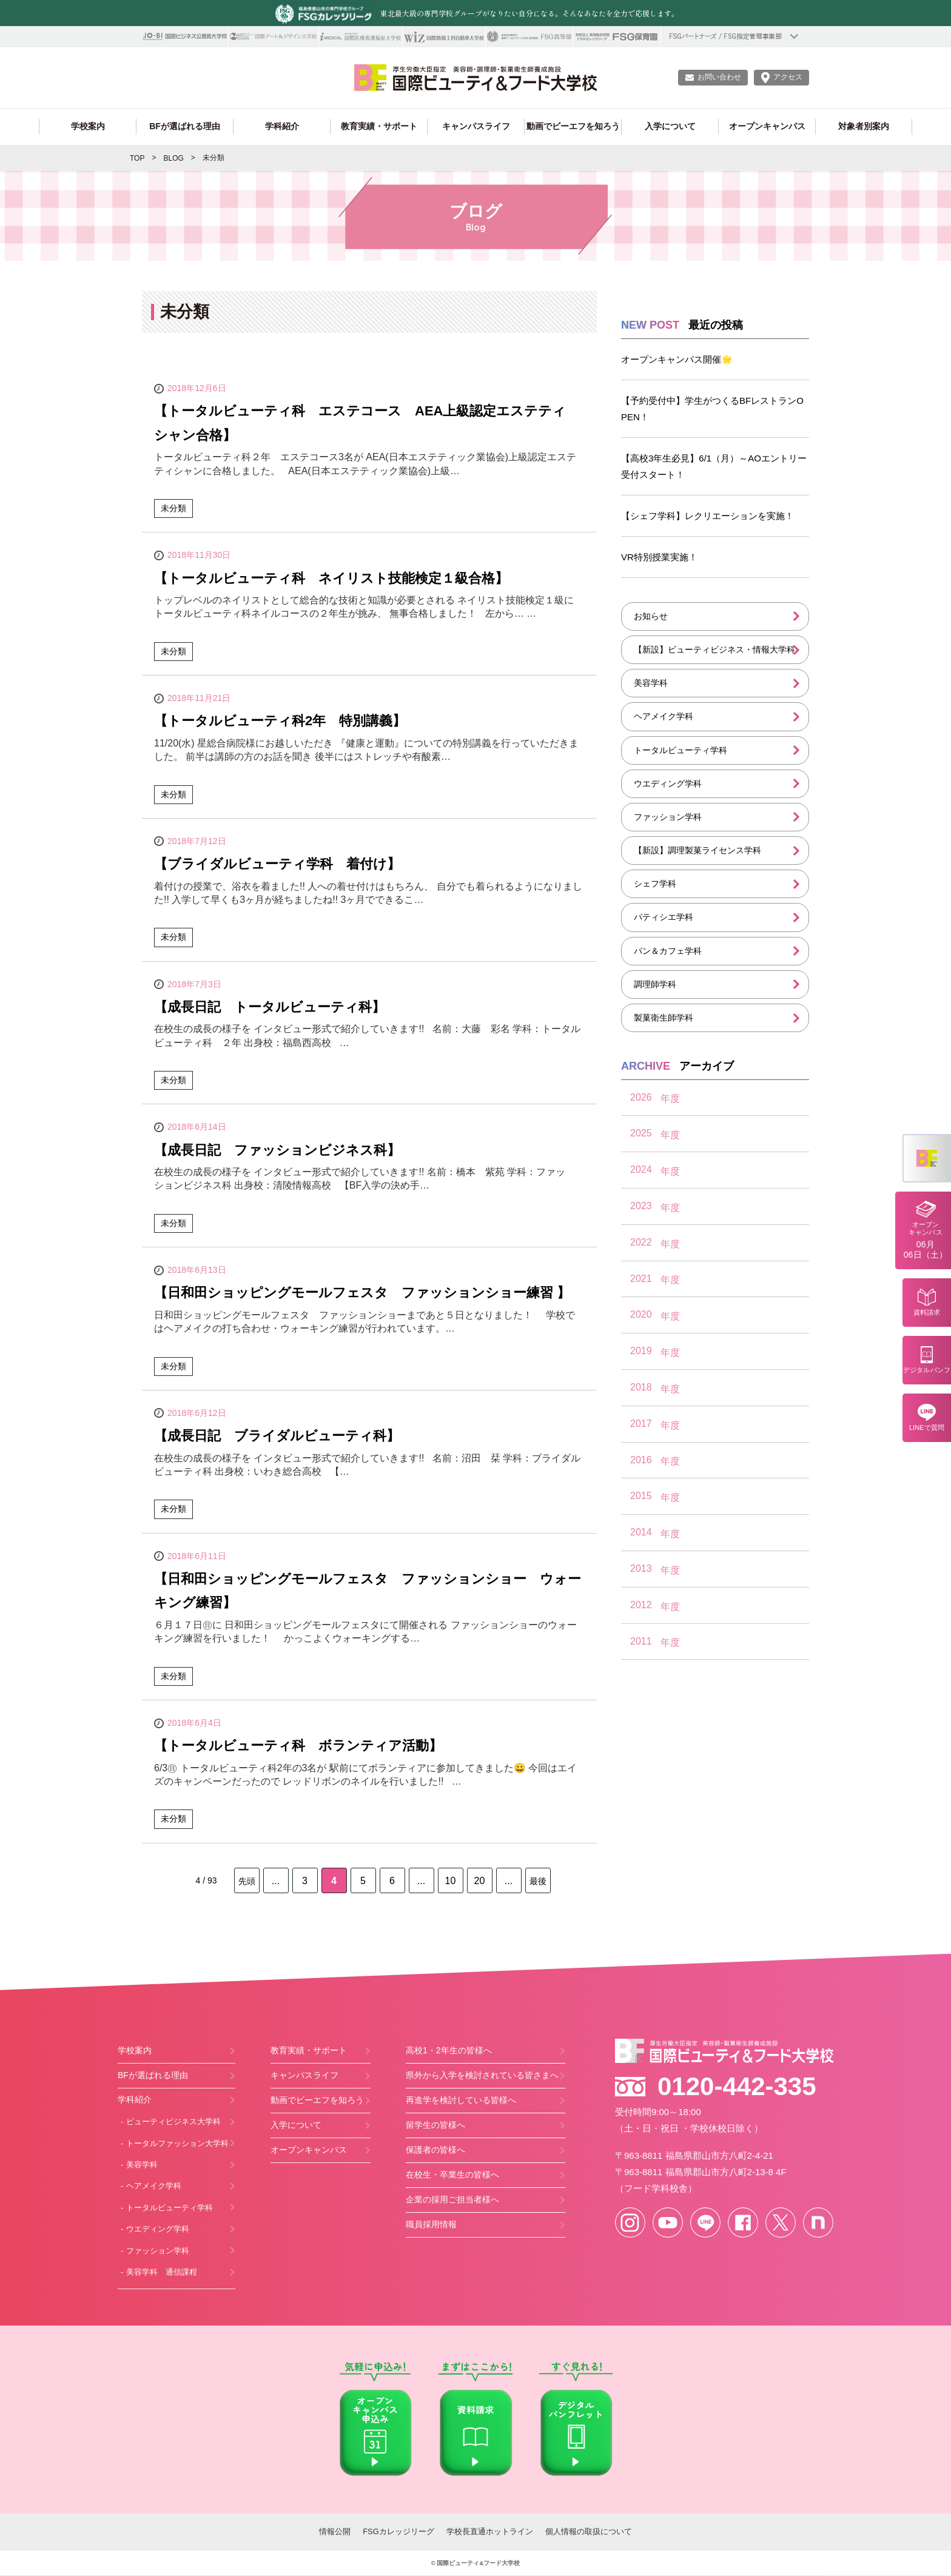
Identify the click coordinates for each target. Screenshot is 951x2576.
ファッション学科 (668, 817)
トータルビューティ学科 (680, 750)
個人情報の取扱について (588, 2531)
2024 (641, 1169)
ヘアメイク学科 (663, 716)
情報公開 (335, 2531)
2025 (641, 1133)
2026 (641, 1097)
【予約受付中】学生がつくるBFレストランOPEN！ (712, 408)
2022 (641, 1242)
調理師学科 (655, 984)
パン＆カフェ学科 (668, 951)
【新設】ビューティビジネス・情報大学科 (714, 649)
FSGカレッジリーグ (398, 2531)
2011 (641, 1641)
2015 (641, 1496)
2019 (641, 1351)
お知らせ (651, 616)
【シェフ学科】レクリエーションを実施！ (707, 516)
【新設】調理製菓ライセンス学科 (697, 850)
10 (450, 1881)
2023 (641, 1206)
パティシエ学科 (663, 917)
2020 (641, 1314)
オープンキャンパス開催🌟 (677, 359)
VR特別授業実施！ (659, 557)
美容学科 (651, 683)
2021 (641, 1278)
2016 (641, 1460)
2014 (641, 1532)
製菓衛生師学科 (663, 1017)
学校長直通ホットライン (489, 2531)
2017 (641, 1423)
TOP (137, 158)
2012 (641, 1605)
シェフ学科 (655, 883)
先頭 (246, 1881)
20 (479, 1881)
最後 (537, 1881)
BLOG (173, 158)
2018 (641, 1387)
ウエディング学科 (668, 783)
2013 (641, 1568)
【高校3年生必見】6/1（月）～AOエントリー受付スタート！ (714, 466)
